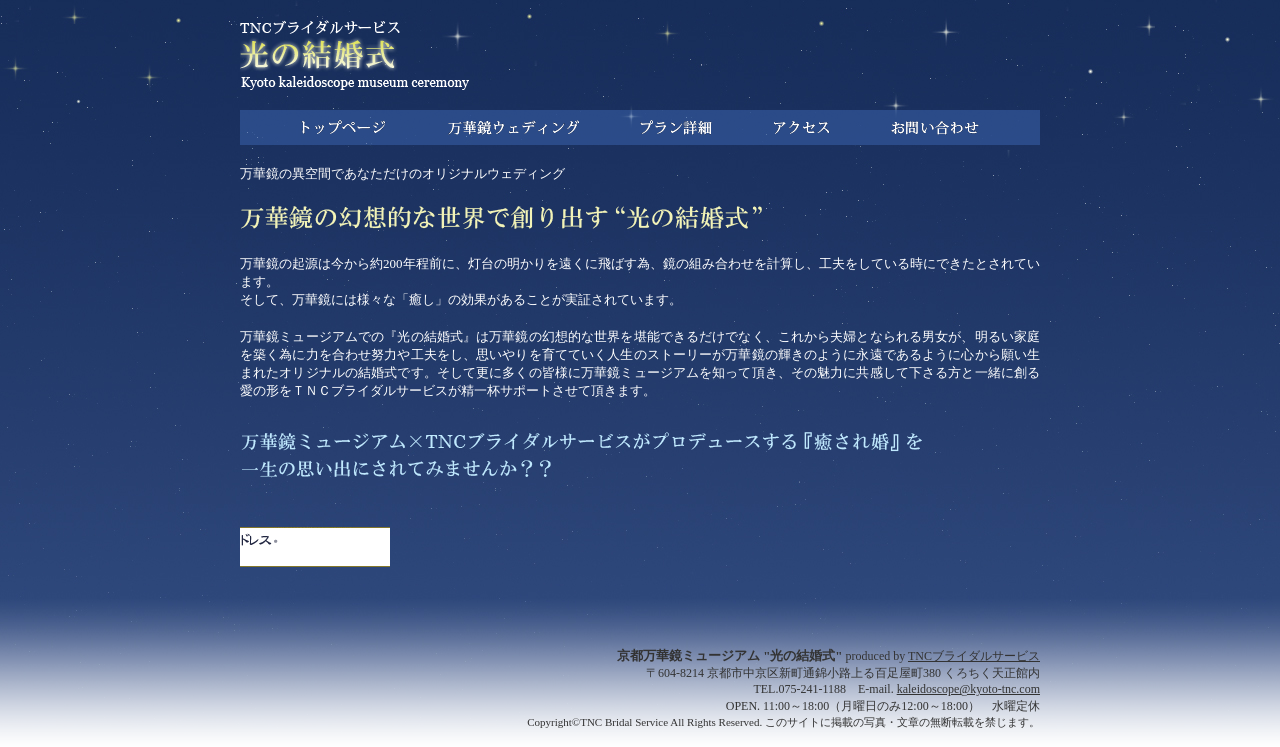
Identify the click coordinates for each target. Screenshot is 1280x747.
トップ (343, 127)
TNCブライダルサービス (974, 656)
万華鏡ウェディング (513, 127)
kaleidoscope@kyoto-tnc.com (968, 689)
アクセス (801, 127)
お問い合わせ (935, 127)
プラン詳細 (676, 127)
